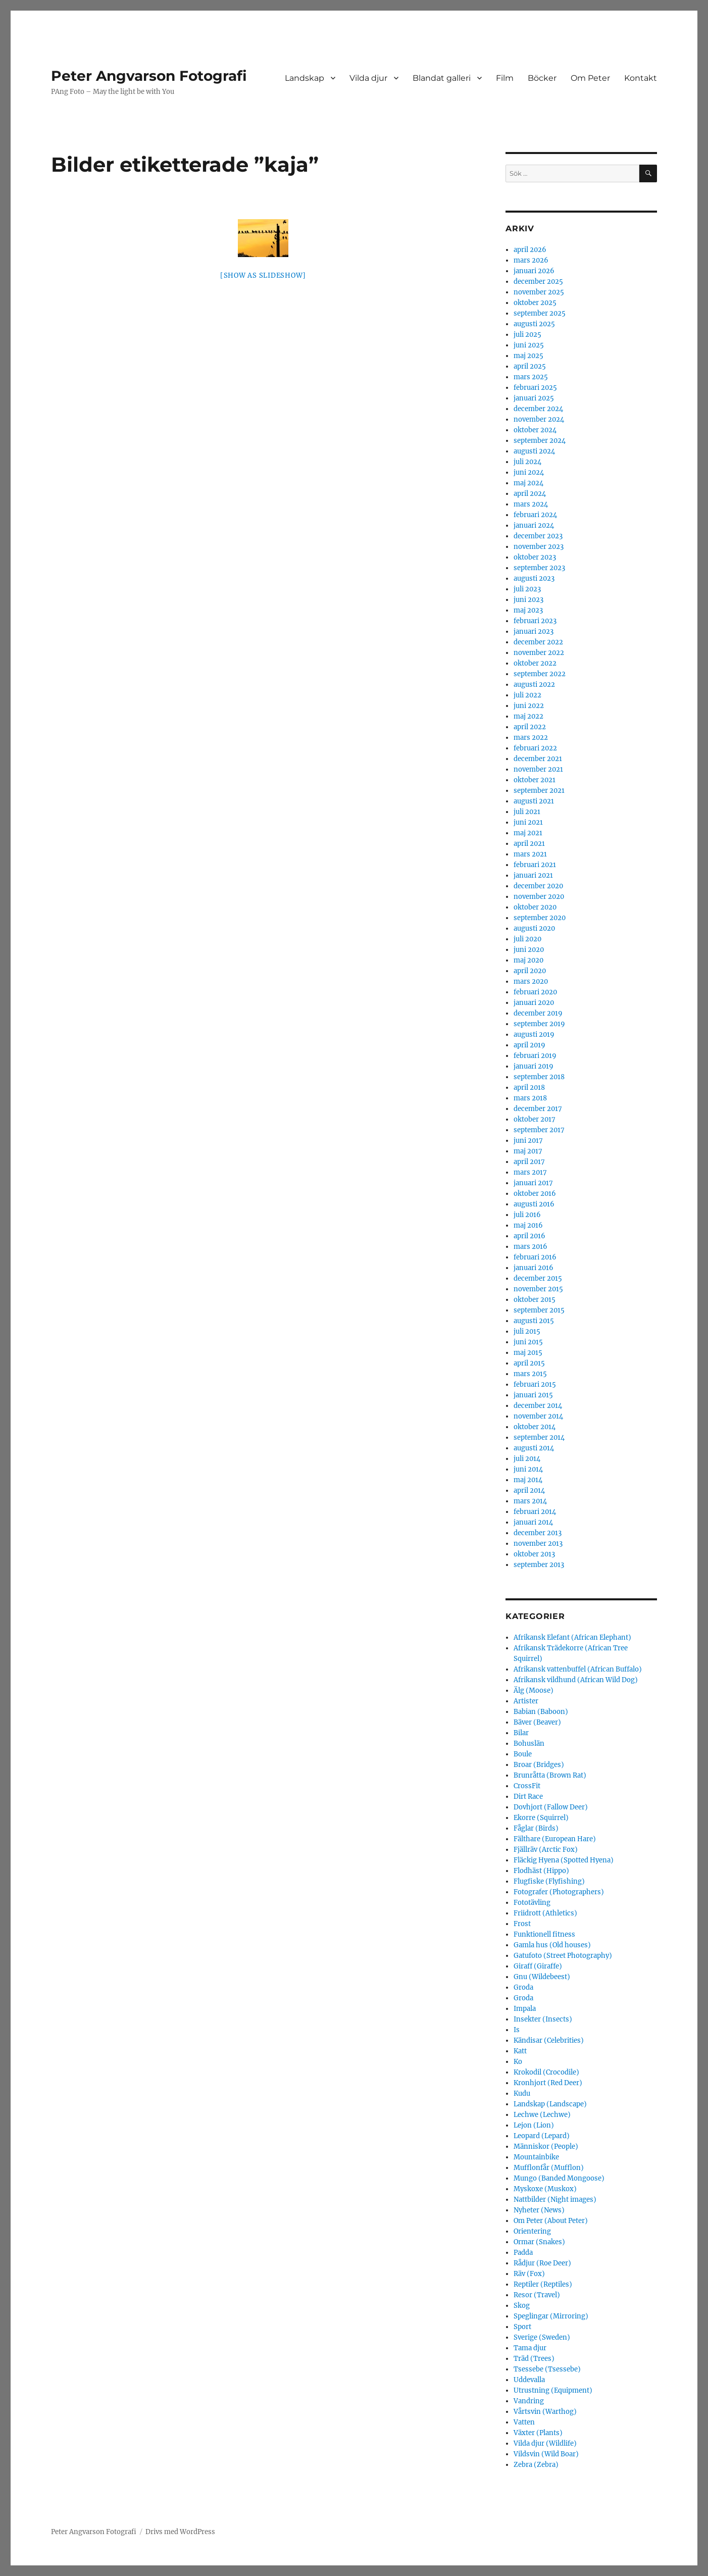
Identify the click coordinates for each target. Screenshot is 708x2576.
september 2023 (539, 568)
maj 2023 (528, 610)
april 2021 (529, 843)
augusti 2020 (534, 928)
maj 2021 (528, 833)
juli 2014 (527, 1458)
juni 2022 (529, 705)
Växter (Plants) (538, 2433)
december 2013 (538, 1533)
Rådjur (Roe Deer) (542, 2263)
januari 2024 (534, 525)
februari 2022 (535, 748)
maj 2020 (528, 960)
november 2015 (538, 1289)
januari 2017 (533, 1183)
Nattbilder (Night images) (555, 2199)
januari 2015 (533, 1395)
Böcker (542, 78)
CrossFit (527, 1786)
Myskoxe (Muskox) (545, 2189)
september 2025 (540, 313)
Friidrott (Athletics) (545, 1913)
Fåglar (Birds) (536, 1828)
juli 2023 (527, 589)
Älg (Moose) (533, 1690)
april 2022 (530, 727)
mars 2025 (531, 377)
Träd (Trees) (534, 2358)
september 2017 (539, 1130)
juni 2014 (528, 1469)
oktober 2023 (535, 557)
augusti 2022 (534, 684)
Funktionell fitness (544, 1934)
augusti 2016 (534, 1204)
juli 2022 (527, 695)
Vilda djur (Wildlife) (545, 2443)
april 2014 (529, 1490)
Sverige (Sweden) (542, 2337)
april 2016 (529, 1236)
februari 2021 (535, 865)
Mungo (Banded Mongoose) (559, 2178)
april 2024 (530, 493)
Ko (518, 2061)
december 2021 (538, 758)
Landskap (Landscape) (550, 2104)
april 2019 (529, 1045)
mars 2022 (531, 737)
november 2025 (539, 292)
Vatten (524, 2422)
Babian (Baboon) (541, 1711)
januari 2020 (534, 1002)
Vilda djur (368, 78)
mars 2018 (530, 1098)
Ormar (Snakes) (539, 2242)
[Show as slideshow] (263, 275)
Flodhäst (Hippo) (541, 1870)
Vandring (529, 2401)
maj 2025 (528, 355)
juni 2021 (528, 822)
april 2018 (529, 1087)
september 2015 (539, 1310)
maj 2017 (528, 1151)
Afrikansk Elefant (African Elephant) (572, 1637)
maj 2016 (528, 1225)
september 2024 (540, 440)
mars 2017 (530, 1172)
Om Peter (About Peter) (551, 2220)
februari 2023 (535, 621)
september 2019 (539, 1024)
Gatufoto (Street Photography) (563, 1955)
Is (517, 2030)
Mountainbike (536, 2157)
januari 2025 (534, 398)
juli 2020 (527, 939)
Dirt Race (528, 1796)
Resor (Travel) (537, 2295)
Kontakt (640, 78)
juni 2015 (528, 1342)
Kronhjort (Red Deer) (548, 2083)
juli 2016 (527, 1214)
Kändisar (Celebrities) (549, 2040)
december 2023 (538, 536)
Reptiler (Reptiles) (543, 2284)
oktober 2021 (534, 780)
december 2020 (538, 886)
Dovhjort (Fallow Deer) (551, 1807)
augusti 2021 (534, 801)
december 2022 (538, 642)
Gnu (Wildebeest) (542, 1977)
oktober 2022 (535, 663)
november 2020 (539, 896)
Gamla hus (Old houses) (552, 1945)
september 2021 (539, 790)
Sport (522, 2326)
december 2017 (538, 1108)
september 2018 (539, 1077)
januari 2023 (533, 631)
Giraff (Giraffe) (538, 1966)
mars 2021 (530, 854)
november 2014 (538, 1416)
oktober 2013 (534, 1554)
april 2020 (530, 971)
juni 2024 (529, 472)
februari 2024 (535, 515)
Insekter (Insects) (543, 2019)
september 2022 (540, 674)
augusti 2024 (534, 451)
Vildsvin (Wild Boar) (546, 2454)
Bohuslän (529, 1743)
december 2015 (538, 1278)
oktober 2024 (535, 430)
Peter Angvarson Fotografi (149, 75)
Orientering (532, 2231)
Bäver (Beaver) (537, 1722)
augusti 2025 (534, 324)
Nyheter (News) (539, 2210)
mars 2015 (530, 1374)
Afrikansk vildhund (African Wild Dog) (576, 1680)
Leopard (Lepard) (542, 2136)
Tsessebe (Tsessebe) (547, 2369)
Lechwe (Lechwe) (542, 2114)
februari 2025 (535, 387)
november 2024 (539, 419)
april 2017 (529, 1161)
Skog (522, 2305)
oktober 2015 (534, 1299)
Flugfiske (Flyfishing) (549, 1881)
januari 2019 (533, 1066)
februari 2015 (535, 1384)
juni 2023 (528, 599)
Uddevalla (529, 2380)
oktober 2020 (535, 907)
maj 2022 (528, 716)
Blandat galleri (442, 78)
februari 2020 (535, 992)
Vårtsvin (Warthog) (545, 2411)
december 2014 (538, 1405)
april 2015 (529, 1363)
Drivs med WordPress (180, 2532)
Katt (520, 2051)
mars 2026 (531, 260)
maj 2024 (528, 483)
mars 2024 (531, 504)
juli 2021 (527, 811)
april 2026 (530, 249)
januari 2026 (534, 271)
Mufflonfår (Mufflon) (549, 2167)
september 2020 (540, 918)
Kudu (522, 2093)
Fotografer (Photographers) (559, 1892)
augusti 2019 (534, 1034)
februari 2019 (535, 1055)
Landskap (304, 78)
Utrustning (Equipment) (553, 2390)
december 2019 (538, 1013)
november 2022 (539, 652)
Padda (523, 2252)
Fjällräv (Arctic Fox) (546, 1849)
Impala (525, 2008)
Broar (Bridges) (539, 1764)
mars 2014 (530, 1501)
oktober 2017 (534, 1119)
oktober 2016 (535, 1193)
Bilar (521, 1733)
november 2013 (538, 1543)
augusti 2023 (534, 578)
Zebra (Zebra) (536, 2464)
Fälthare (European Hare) (555, 1839)
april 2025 (530, 366)
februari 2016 (535, 1257)
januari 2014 (533, 1522)
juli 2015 (527, 1331)
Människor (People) (546, 2146)
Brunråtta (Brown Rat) (550, 1775)
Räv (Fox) (529, 2273)
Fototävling (532, 1902)
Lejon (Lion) (534, 2125)
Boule (523, 1754)
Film (505, 78)
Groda (523, 1987)
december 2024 (538, 409)
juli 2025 (527, 334)
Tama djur (530, 2348)
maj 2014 (528, 1480)
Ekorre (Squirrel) (541, 1817)
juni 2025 (529, 345)
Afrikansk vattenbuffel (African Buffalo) (578, 1669)
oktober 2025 (535, 302)
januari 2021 (533, 875)
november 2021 (538, 769)
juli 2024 (527, 462)
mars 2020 (531, 981)
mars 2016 (530, 1246)
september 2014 (539, 1437)
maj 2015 (528, 1352)
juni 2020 (529, 949)
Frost (522, 1924)
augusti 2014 (534, 1448)
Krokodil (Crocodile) (546, 2072)
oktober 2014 (534, 1427)
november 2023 (539, 546)
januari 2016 (533, 1268)
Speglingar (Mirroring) (551, 2316)
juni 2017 (528, 1140)
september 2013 (539, 1564)
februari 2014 (535, 1511)
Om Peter (590, 78)
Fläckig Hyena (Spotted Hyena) (564, 1860)
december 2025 (538, 281)
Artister (526, 1701)
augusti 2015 (534, 1321)
